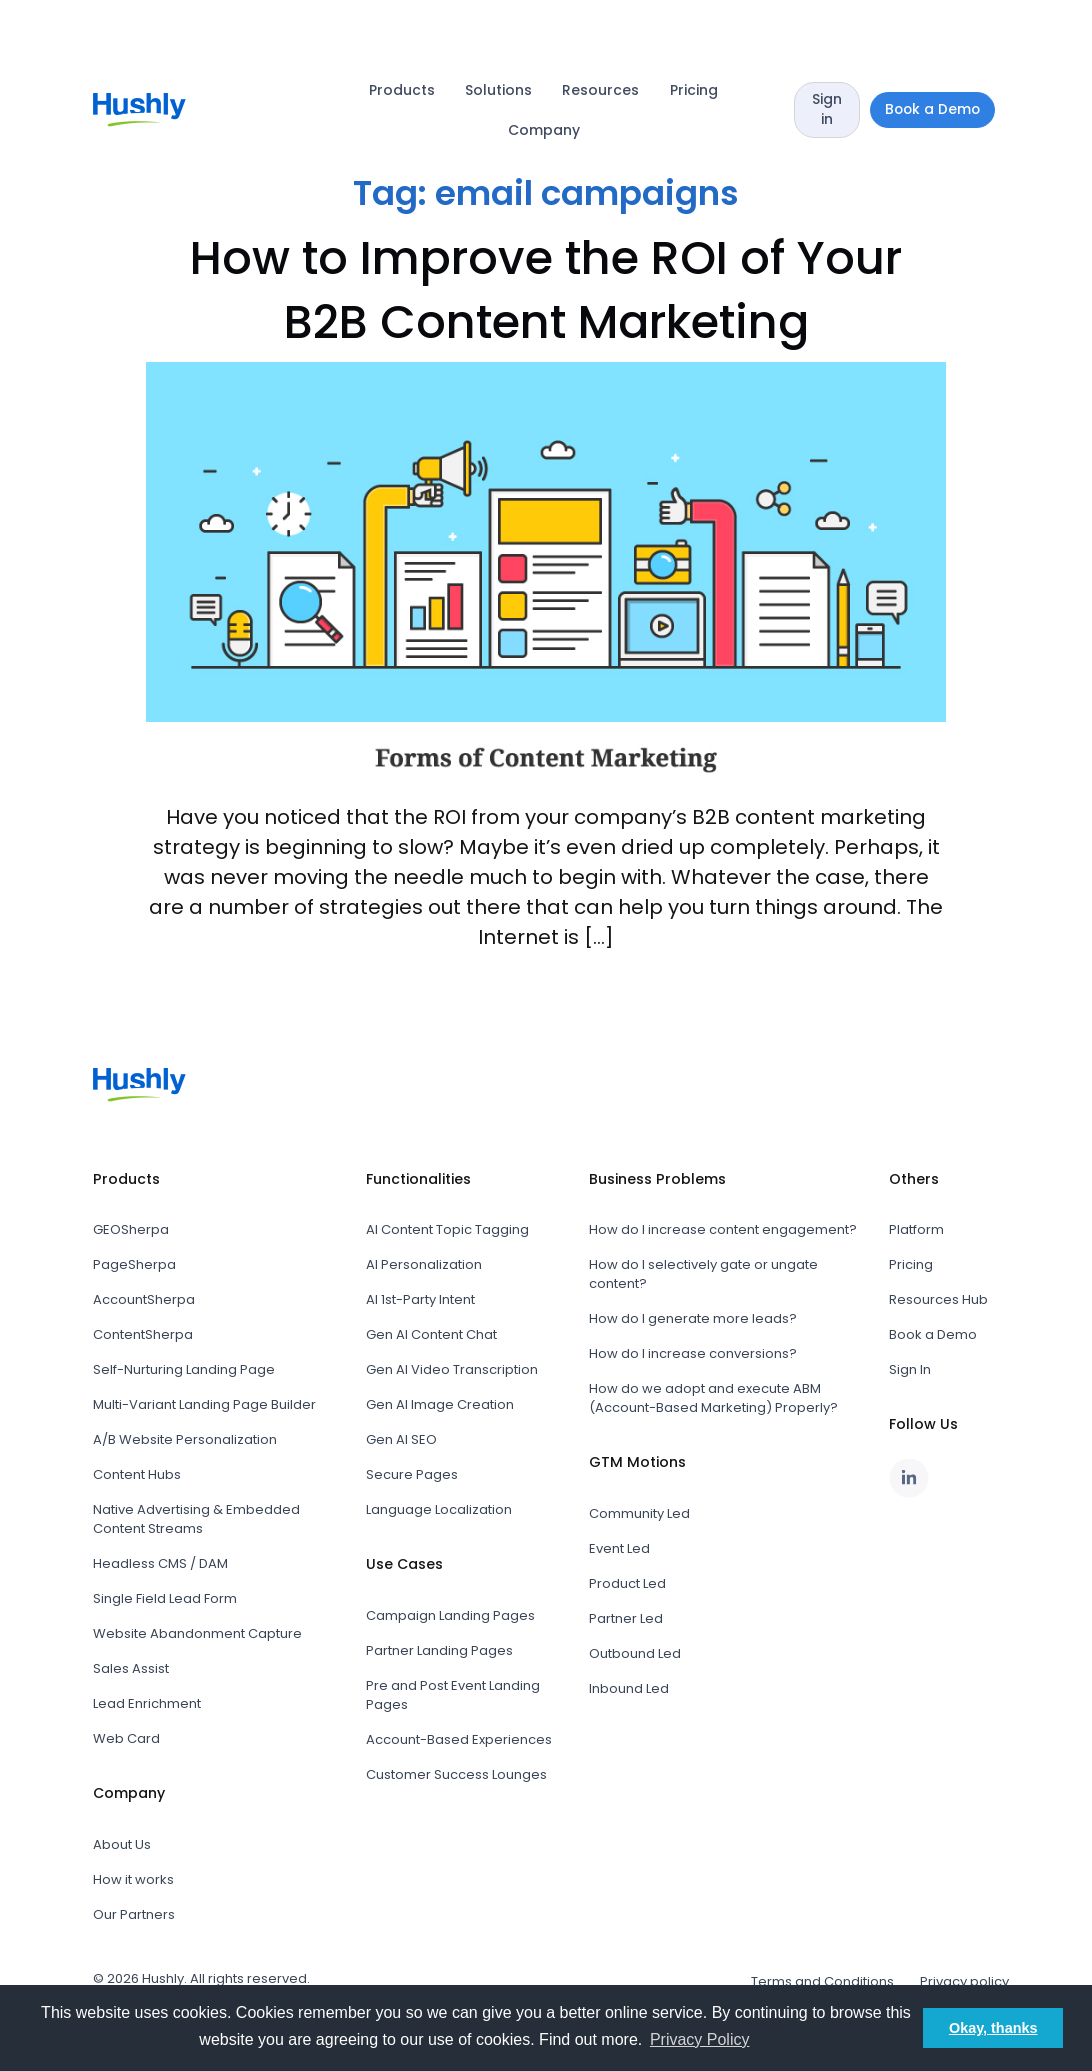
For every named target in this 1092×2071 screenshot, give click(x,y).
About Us (122, 1844)
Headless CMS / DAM (160, 1563)
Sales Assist (131, 1668)
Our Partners (134, 1914)
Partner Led (626, 1618)
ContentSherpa (143, 1334)
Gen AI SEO (401, 1439)
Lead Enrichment (147, 1703)
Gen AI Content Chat (431, 1334)
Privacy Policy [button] (700, 2039)
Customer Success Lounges (456, 1774)
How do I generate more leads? (693, 1318)
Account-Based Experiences (459, 1739)
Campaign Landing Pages (450, 1615)
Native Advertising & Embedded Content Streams (196, 1519)
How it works (133, 1879)
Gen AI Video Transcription (452, 1369)
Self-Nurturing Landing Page (184, 1369)
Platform (916, 1229)
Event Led (619, 1548)
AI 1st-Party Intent (420, 1299)
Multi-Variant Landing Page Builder (204, 1404)
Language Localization (439, 1509)
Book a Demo (933, 1334)
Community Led (639, 1513)
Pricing (694, 90)
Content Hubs (137, 1474)
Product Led (627, 1583)
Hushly (163, 1978)
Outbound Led (635, 1653)
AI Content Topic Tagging (447, 1229)
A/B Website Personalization (185, 1439)
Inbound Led (629, 1688)
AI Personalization (424, 1264)
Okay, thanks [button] (993, 2028)
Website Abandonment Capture (197, 1633)
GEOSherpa (131, 1229)
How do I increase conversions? (693, 1353)
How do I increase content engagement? (723, 1229)
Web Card (126, 1738)
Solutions (498, 90)
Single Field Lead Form (165, 1598)
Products (402, 90)
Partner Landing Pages (439, 1650)
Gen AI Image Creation (440, 1404)
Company (544, 130)
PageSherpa (134, 1264)
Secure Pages (412, 1474)
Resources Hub (938, 1299)
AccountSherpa (144, 1299)
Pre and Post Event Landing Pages (453, 1695)
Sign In (910, 1369)
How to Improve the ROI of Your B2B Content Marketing (546, 290)
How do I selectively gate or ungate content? (703, 1274)
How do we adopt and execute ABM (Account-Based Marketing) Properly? (713, 1398)
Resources (600, 90)
